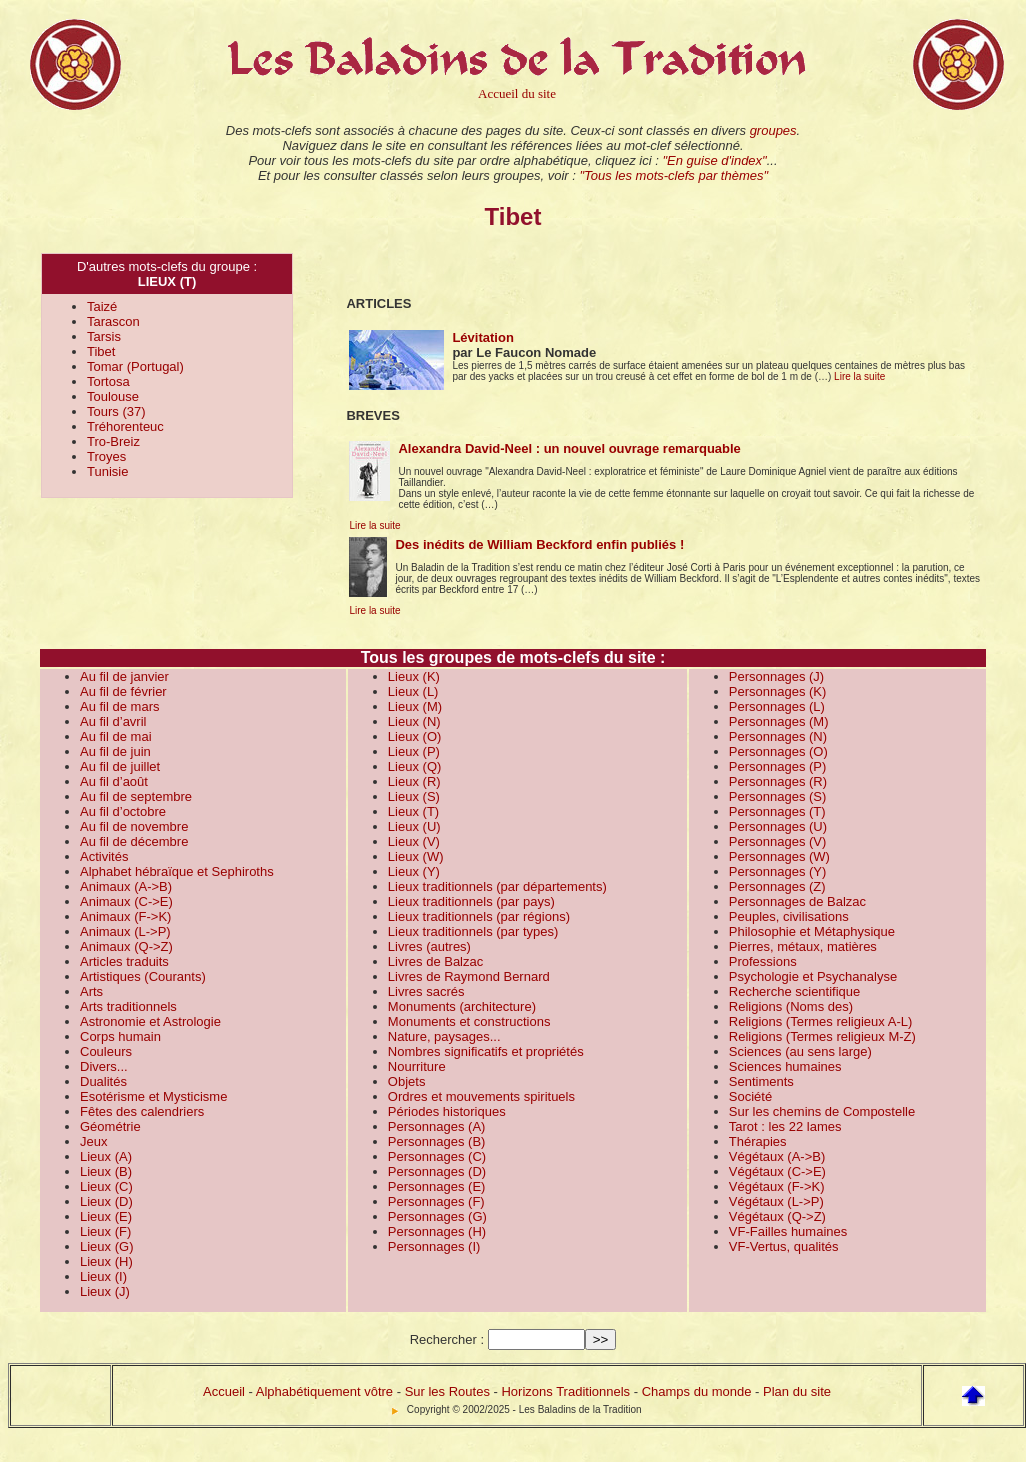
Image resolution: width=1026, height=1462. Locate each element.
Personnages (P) (778, 766)
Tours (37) (116, 411)
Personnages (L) (777, 706)
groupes (773, 130)
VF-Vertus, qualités (784, 1246)
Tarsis (104, 336)
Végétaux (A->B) (777, 1156)
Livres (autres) (429, 946)
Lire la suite (859, 376)
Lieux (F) (105, 1231)
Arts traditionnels (128, 1006)
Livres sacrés (426, 991)
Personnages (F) (436, 1201)
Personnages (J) (776, 676)
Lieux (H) (106, 1261)
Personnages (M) (779, 721)
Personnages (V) (778, 841)
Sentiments (761, 1081)
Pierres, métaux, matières (803, 946)
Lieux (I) (103, 1276)
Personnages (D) (437, 1171)
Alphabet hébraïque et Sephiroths (177, 871)
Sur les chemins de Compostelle (822, 1111)
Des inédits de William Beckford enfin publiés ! (539, 544)
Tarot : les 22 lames (785, 1126)
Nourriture (417, 1066)
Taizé (102, 306)
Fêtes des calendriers (142, 1111)
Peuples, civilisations (789, 916)
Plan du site (797, 1391)
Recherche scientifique (795, 991)
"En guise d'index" (714, 160)
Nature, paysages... (444, 1036)
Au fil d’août (114, 781)
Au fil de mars (119, 706)
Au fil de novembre (134, 826)
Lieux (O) (414, 736)
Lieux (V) (414, 841)
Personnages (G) (437, 1216)
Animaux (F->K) (125, 916)
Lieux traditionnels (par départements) (497, 886)
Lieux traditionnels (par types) (473, 931)
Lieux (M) (415, 706)
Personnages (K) (778, 691)
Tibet (101, 351)
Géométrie (110, 1126)
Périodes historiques (447, 1111)
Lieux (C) (106, 1186)
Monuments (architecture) (462, 1006)
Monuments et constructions (469, 1021)
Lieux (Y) (414, 871)
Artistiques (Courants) (143, 976)
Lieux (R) (414, 781)
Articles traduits (124, 961)
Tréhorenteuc (125, 426)
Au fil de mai (116, 736)
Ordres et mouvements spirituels (481, 1096)
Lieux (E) (106, 1216)
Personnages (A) (437, 1126)
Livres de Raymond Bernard (469, 976)
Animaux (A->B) (126, 886)
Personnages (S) (778, 796)
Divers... (104, 1066)
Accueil (224, 1391)
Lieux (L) (413, 691)
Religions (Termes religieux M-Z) (822, 1036)
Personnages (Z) (777, 886)
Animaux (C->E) (126, 901)
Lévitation (482, 337)
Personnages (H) (437, 1231)
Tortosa (108, 381)
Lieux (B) (106, 1171)
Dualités (103, 1081)
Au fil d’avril (113, 721)
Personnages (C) (437, 1156)
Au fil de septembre (136, 796)
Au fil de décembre (134, 841)
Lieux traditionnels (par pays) (471, 901)
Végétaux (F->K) (777, 1186)
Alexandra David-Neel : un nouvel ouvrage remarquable (569, 448)
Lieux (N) (414, 721)
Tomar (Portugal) (135, 366)
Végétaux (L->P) (776, 1201)
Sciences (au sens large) (800, 1051)
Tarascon (113, 321)
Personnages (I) (434, 1246)
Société (750, 1096)
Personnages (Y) (778, 871)
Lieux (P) (414, 751)
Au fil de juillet (120, 766)
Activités (104, 856)
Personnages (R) (778, 781)
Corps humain (120, 1036)
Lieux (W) (416, 856)
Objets (407, 1081)
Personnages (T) (777, 811)
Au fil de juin (115, 751)
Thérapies (758, 1141)
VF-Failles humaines (788, 1231)
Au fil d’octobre (123, 811)
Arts (91, 991)
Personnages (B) (437, 1141)
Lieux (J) (105, 1291)
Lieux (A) (106, 1156)
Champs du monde (697, 1391)
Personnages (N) (778, 736)
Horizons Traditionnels (565, 1391)
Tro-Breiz (113, 441)
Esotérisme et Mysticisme (153, 1096)
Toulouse (113, 396)
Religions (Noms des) (791, 1006)
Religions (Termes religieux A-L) (821, 1021)
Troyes (106, 456)
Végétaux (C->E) (777, 1171)
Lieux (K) (414, 676)
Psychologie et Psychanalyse (813, 976)
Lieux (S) (414, 796)
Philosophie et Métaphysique (812, 931)
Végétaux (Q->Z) (777, 1216)
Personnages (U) (778, 826)
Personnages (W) (779, 856)
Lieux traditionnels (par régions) (479, 916)
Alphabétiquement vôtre (324, 1391)
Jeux (93, 1141)
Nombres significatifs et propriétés (486, 1051)
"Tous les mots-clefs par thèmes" (673, 175)
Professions (763, 961)
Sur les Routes (447, 1391)
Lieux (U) (414, 826)
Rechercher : (447, 1339)
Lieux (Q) (414, 766)
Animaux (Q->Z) (126, 946)
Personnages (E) (437, 1186)
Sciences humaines (785, 1066)
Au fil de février (123, 691)
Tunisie (107, 471)
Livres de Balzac (435, 961)
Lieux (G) (106, 1246)
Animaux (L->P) (125, 931)
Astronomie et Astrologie (150, 1021)
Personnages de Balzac (797, 901)
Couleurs (106, 1051)
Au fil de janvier (124, 676)
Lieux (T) (413, 811)
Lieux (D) (106, 1201)
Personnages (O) (778, 751)
